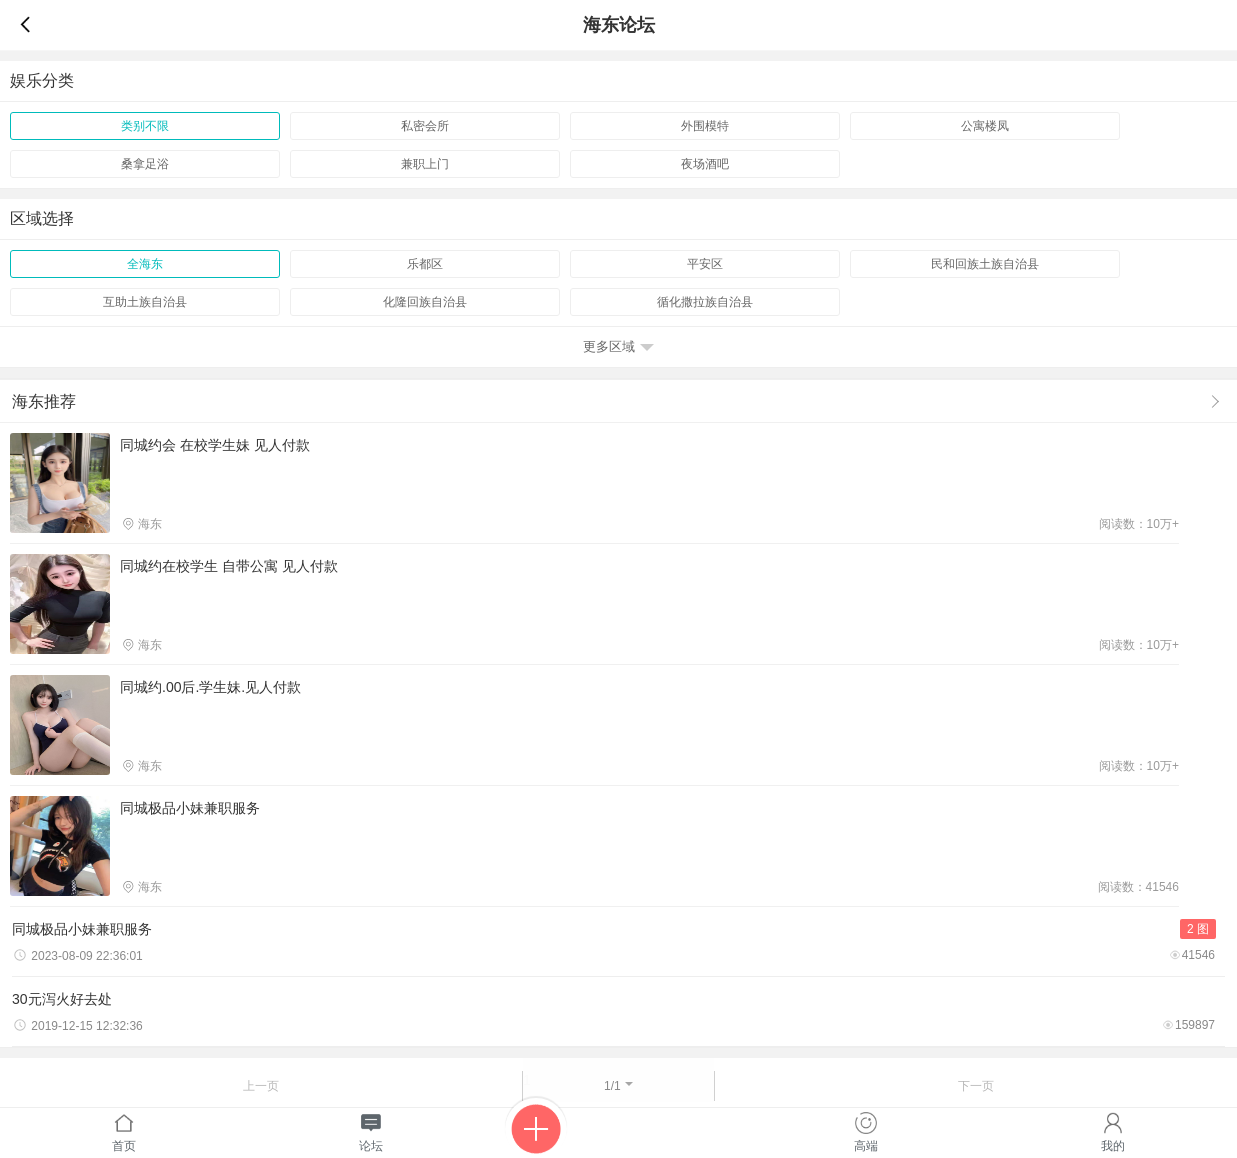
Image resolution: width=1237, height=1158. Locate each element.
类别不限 (145, 126)
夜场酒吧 (705, 164)
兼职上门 (425, 164)
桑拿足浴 (145, 164)
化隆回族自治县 (425, 302)
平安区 (705, 264)
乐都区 (425, 264)
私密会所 (425, 126)
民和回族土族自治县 (985, 264)
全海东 (145, 264)
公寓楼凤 (985, 126)
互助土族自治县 (145, 302)
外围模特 (705, 126)
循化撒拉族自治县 (705, 302)
